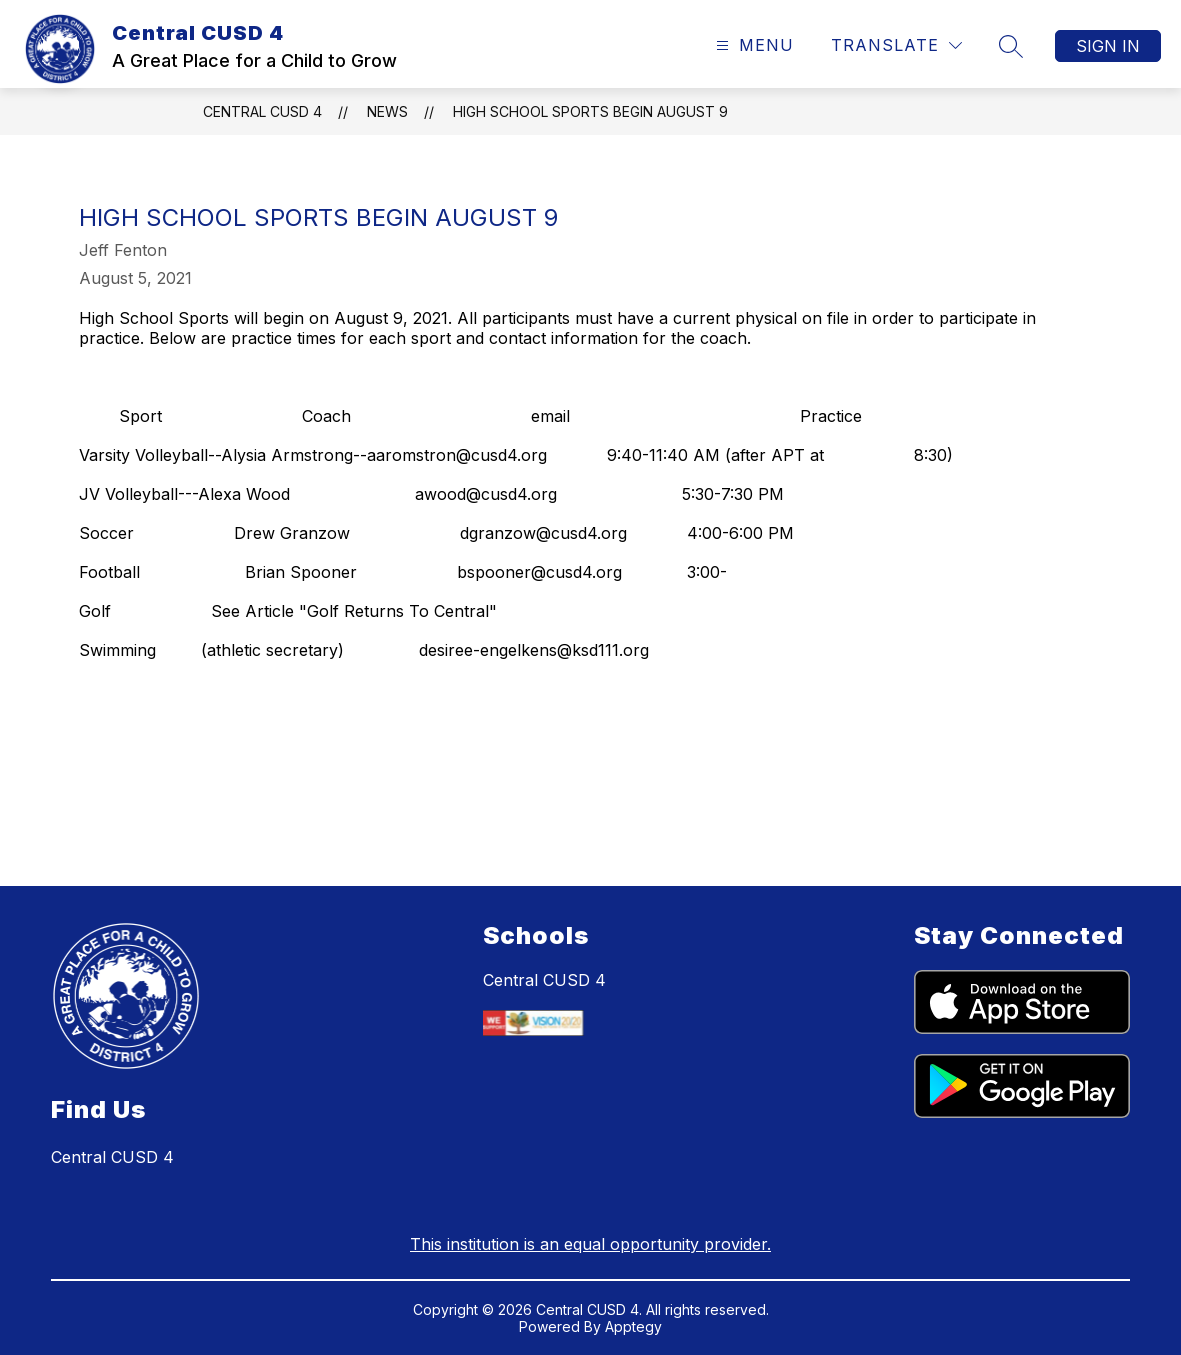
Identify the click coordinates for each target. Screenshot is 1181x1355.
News (387, 111)
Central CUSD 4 (262, 111)
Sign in (1108, 46)
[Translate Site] (896, 45)
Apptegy (633, 1326)
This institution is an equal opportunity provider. (590, 1244)
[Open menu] (752, 45)
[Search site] (1011, 46)
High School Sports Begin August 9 (590, 111)
